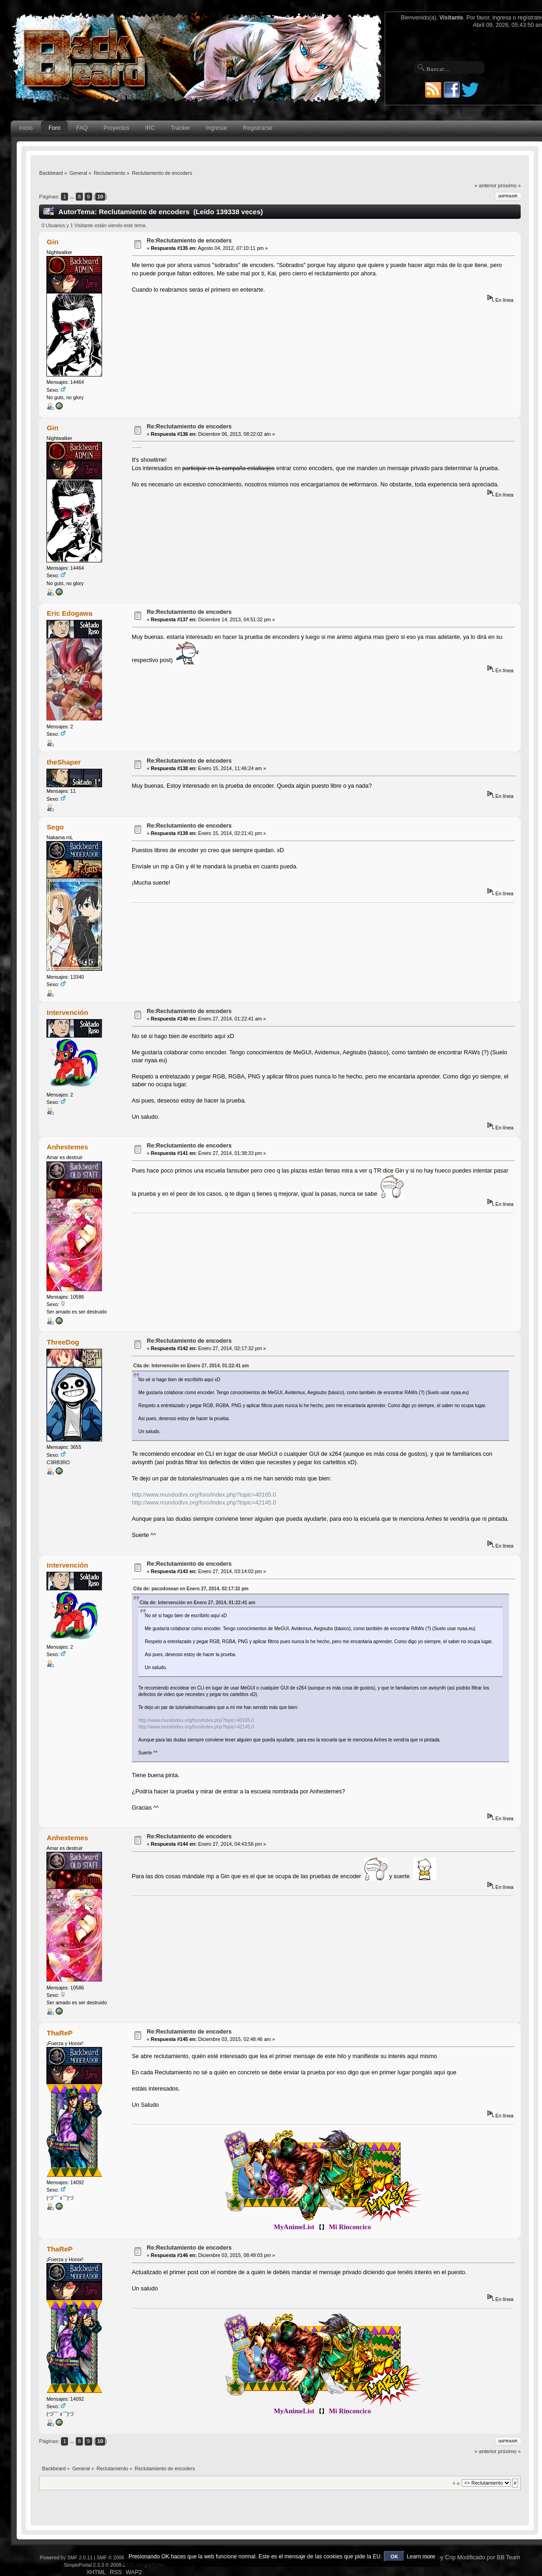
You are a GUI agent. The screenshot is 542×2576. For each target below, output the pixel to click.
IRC (150, 128)
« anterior (486, 185)
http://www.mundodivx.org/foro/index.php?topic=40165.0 (204, 1495)
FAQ (82, 128)
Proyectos (116, 128)
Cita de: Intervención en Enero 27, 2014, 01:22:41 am (191, 1365)
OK (395, 2556)
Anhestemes (67, 1147)
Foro (54, 128)
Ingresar (216, 128)
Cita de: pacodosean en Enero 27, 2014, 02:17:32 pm (190, 1588)
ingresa (501, 17)
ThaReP (60, 2033)
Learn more (420, 2556)
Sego (55, 827)
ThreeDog (63, 1342)
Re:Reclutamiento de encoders (189, 240)
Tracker (180, 128)
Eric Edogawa (69, 613)
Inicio (25, 128)
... (73, 196)
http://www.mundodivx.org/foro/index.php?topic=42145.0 (204, 1502)
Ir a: (456, 2483)
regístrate (529, 17)
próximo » (509, 185)
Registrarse (258, 128)
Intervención (67, 1012)
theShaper (64, 762)
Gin (52, 242)
